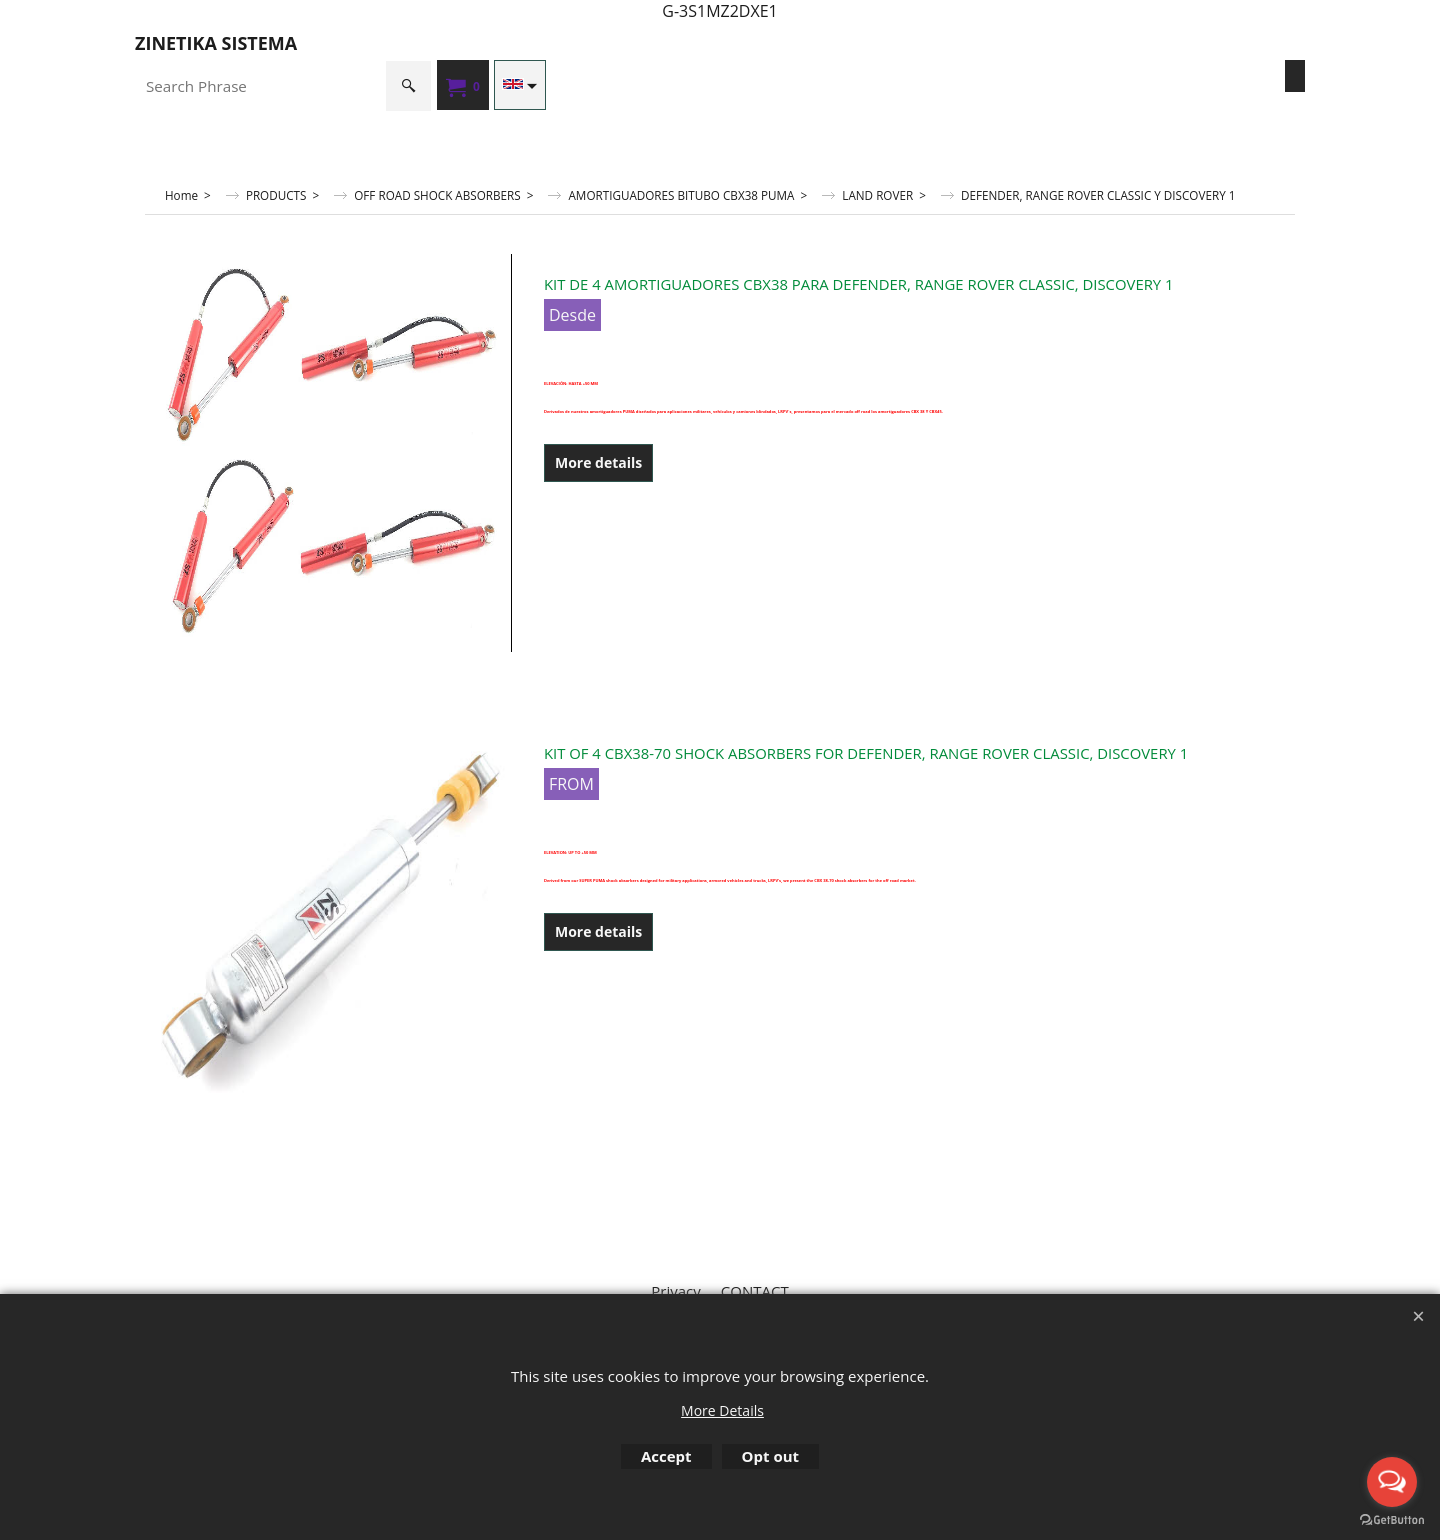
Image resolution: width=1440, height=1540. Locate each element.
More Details (722, 1410)
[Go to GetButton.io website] (1392, 1520)
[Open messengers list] (1392, 1482)
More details (598, 462)
